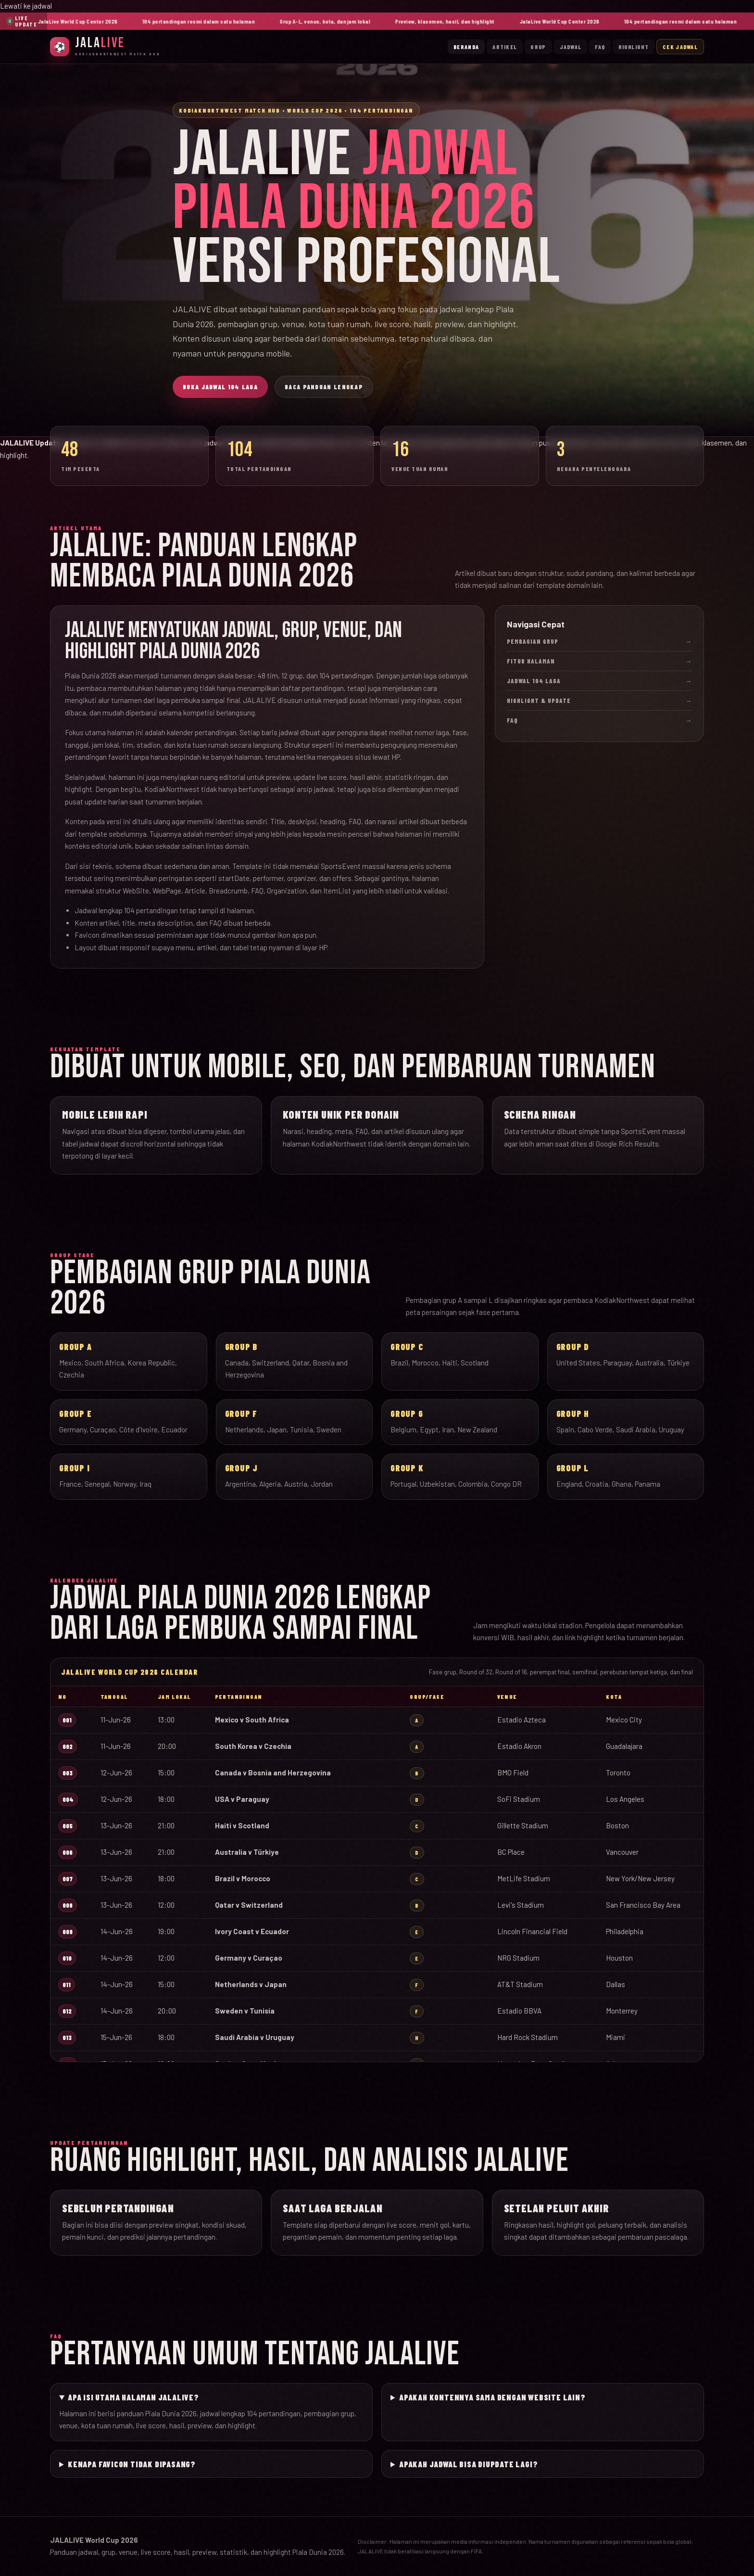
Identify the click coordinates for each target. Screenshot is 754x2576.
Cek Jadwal (680, 46)
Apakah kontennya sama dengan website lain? (492, 2397)
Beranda (466, 46)
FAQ (600, 46)
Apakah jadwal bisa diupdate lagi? (468, 2464)
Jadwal (571, 46)
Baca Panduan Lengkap (324, 387)
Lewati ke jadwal (26, 5)
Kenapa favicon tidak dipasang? (132, 2464)
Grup (538, 46)
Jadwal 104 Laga (599, 681)
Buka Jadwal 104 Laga (220, 387)
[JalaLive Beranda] (105, 46)
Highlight (633, 46)
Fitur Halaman (599, 661)
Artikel (504, 46)
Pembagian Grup (599, 641)
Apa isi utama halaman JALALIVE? (133, 2397)
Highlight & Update (599, 700)
